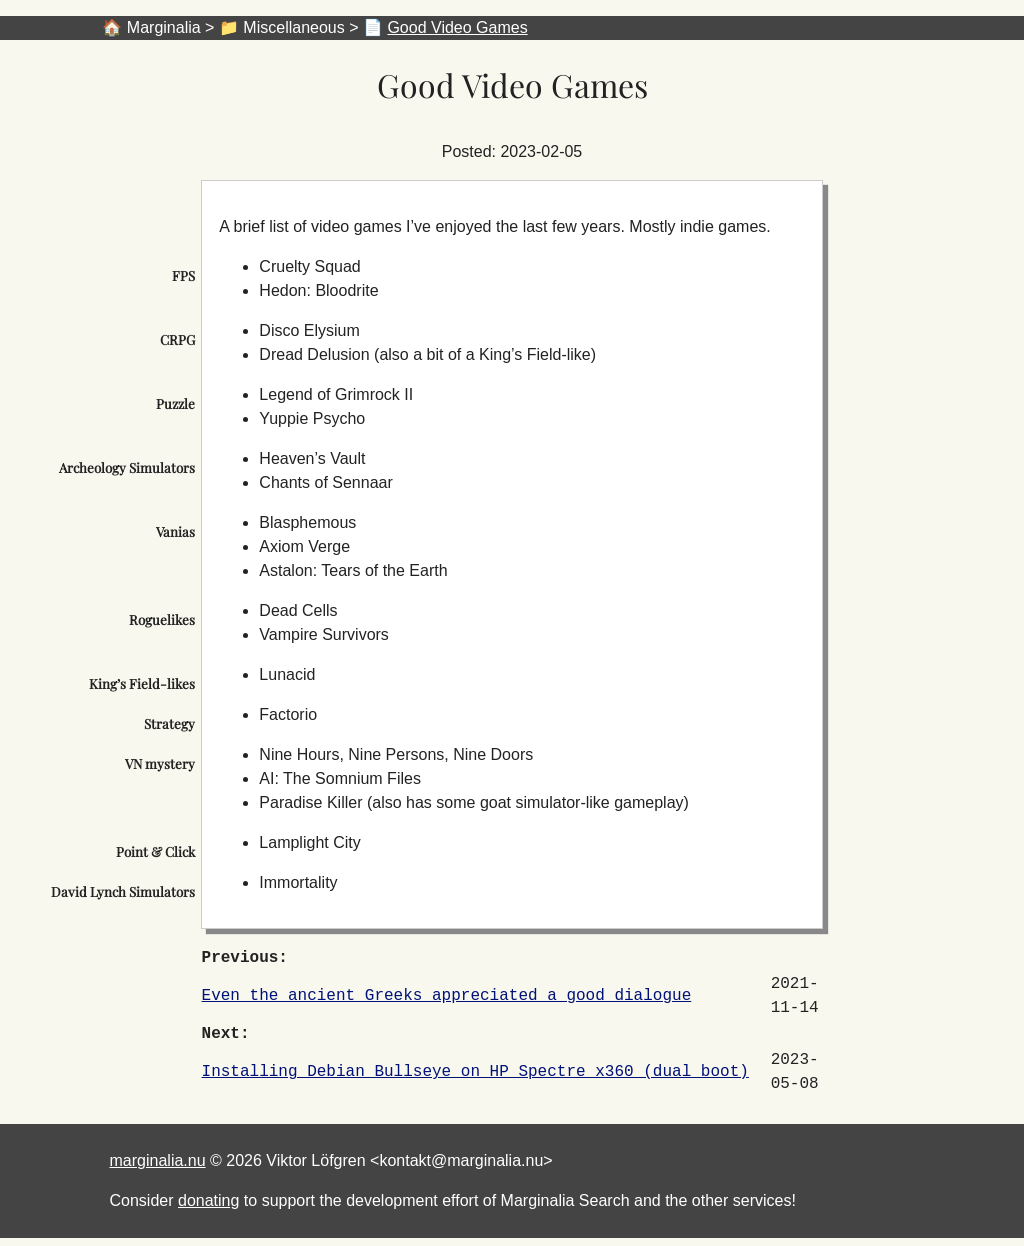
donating (208, 1200)
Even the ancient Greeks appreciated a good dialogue (447, 996)
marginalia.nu (158, 1160)
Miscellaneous (293, 27)
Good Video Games (457, 27)
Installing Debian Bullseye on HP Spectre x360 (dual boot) (475, 1072)
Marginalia (164, 27)
